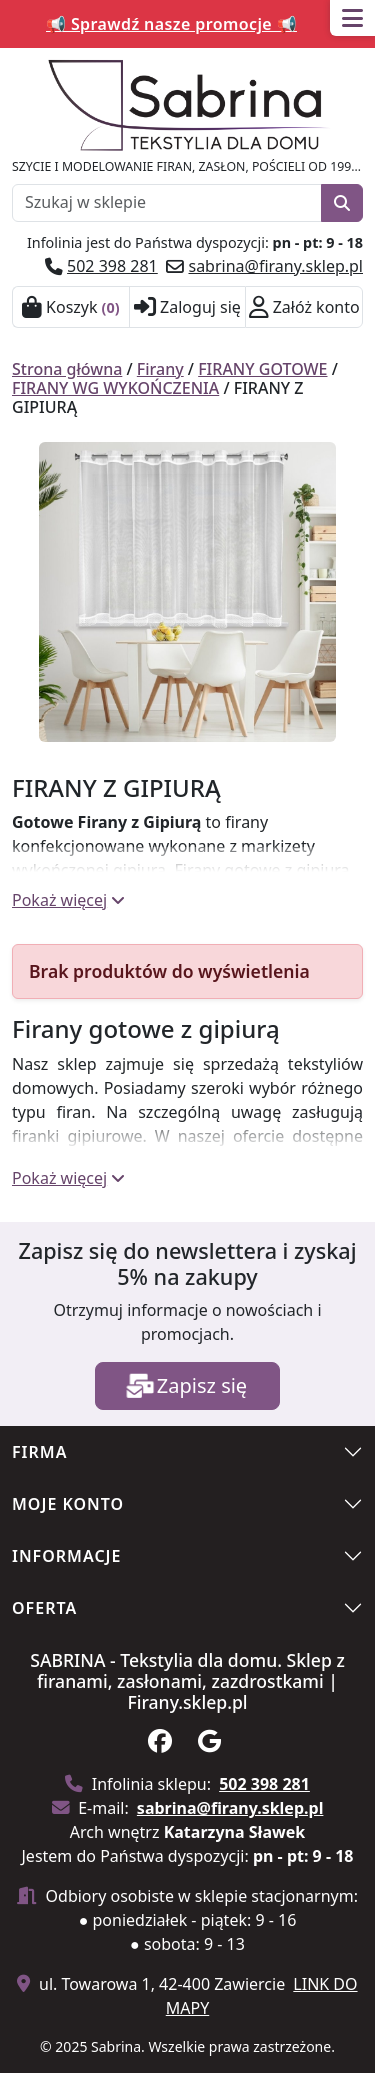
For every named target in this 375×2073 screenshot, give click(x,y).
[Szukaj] (342, 203)
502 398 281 (112, 266)
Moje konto (68, 1504)
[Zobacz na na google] (212, 1744)
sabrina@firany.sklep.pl (275, 266)
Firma (39, 1452)
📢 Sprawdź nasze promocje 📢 (171, 24)
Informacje (66, 1556)
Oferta (44, 1608)
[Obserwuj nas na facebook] (163, 1744)
